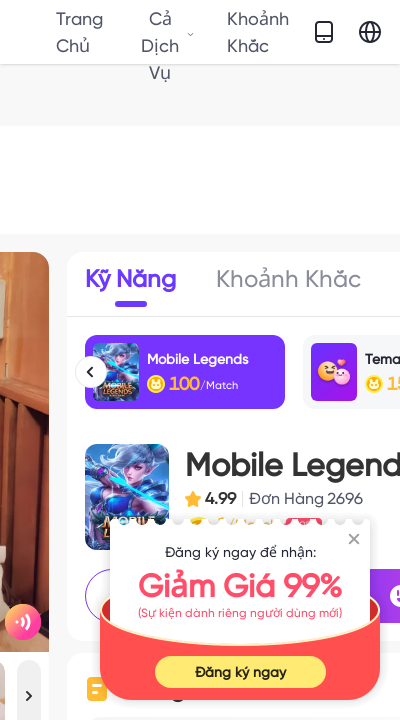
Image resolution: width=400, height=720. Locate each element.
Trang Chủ (79, 32)
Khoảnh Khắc (258, 32)
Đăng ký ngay (240, 672)
